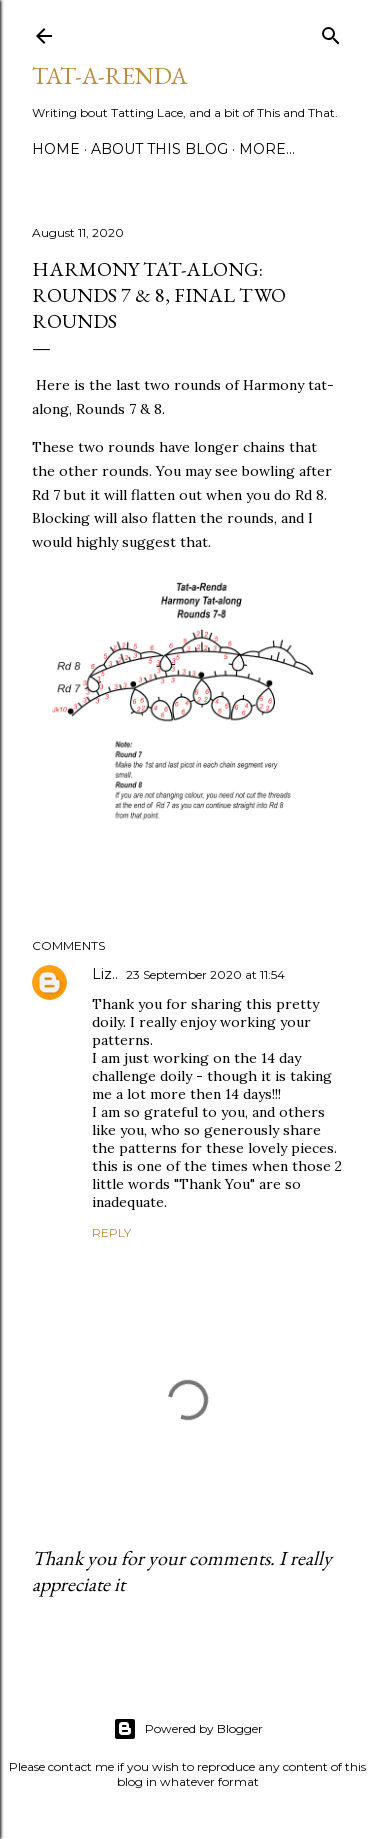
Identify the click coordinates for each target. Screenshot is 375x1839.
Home (56, 149)
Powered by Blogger (188, 1729)
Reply (111, 1232)
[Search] (331, 31)
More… (267, 149)
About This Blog (159, 149)
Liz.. (105, 974)
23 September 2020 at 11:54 (205, 974)
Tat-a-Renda (109, 75)
